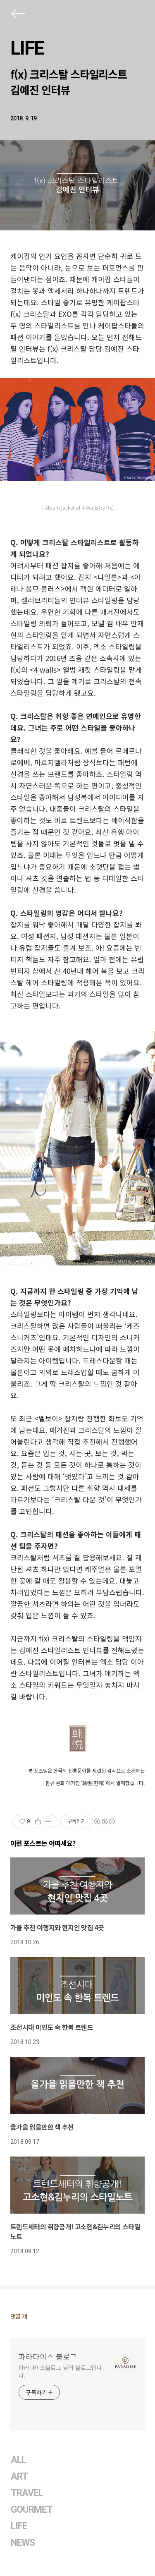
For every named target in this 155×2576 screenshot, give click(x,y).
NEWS (23, 2542)
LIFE (27, 48)
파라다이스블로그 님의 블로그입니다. (60, 2371)
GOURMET (32, 2509)
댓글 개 (18, 2316)
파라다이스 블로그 (48, 2356)
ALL (18, 2460)
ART (19, 2476)
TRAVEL (27, 2493)
